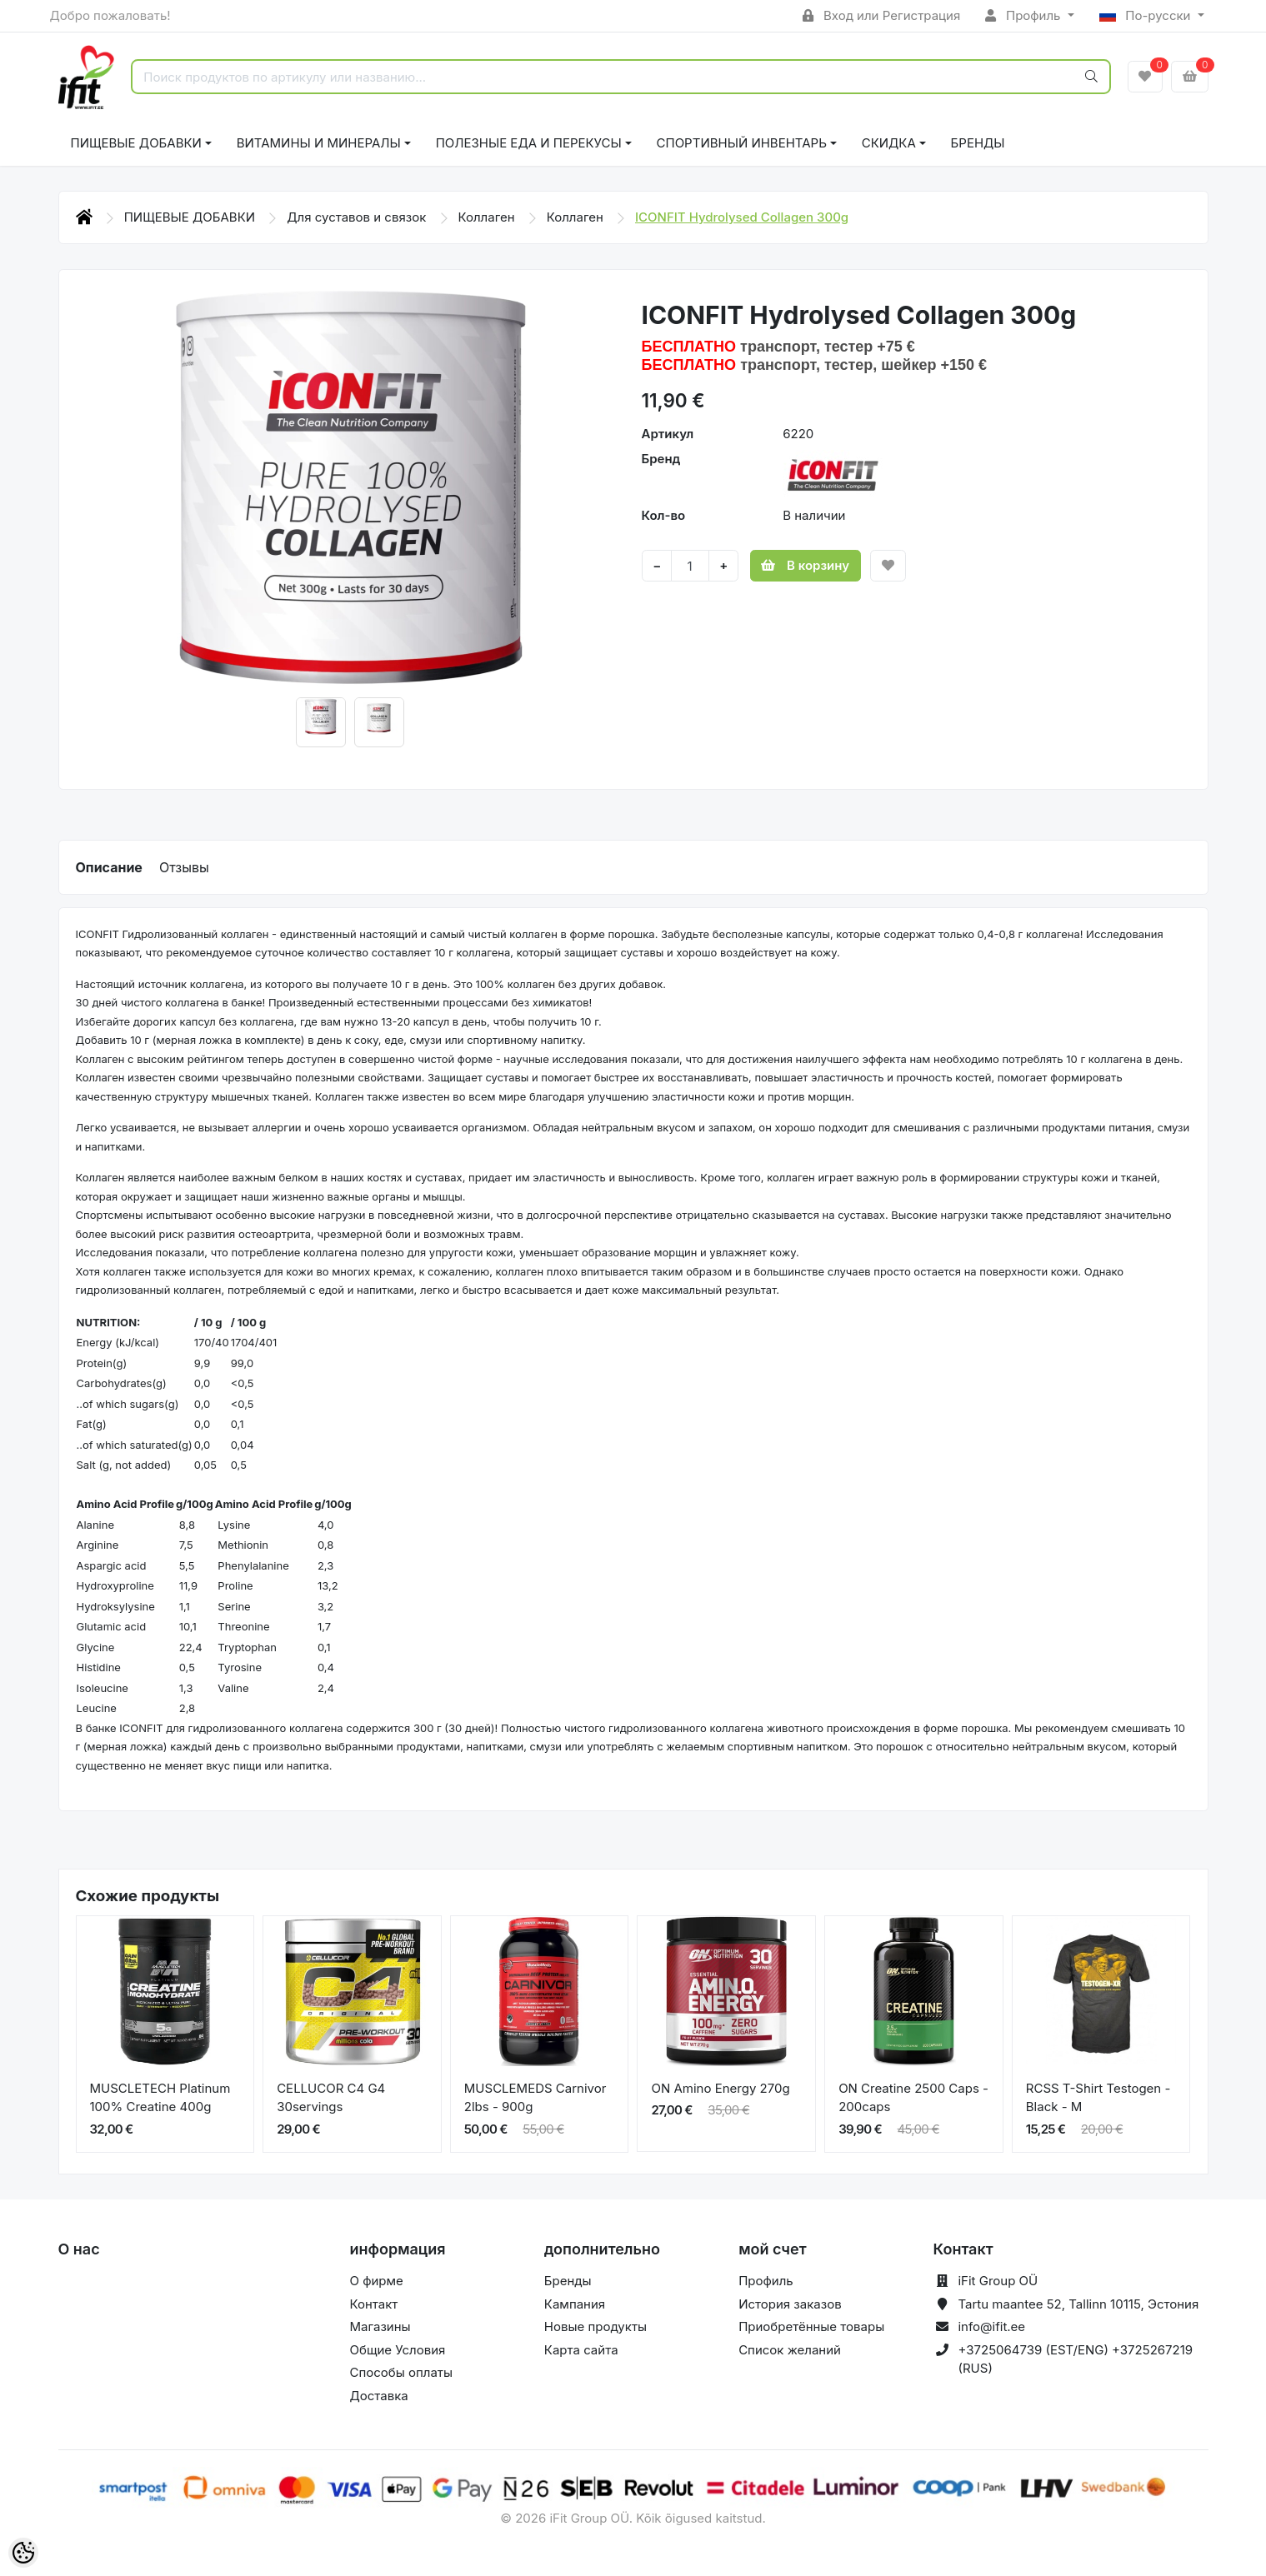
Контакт (374, 2304)
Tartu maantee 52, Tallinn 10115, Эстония (1078, 2304)
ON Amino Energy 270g (720, 2088)
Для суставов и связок (358, 217)
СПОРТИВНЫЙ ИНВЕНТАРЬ (742, 143)
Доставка (379, 2396)
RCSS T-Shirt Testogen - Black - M (1098, 2097)
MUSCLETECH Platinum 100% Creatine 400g (160, 2097)
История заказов (789, 2304)
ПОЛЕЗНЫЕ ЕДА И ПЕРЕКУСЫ (529, 143)
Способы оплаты (401, 2372)
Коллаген (488, 217)
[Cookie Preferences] (23, 2553)
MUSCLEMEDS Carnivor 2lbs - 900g (535, 2097)
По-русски (1146, 15)
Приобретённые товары (811, 2326)
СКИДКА (889, 143)
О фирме (376, 2281)
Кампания (574, 2304)
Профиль (1024, 15)
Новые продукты (595, 2326)
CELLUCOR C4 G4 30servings (331, 2097)
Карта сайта (581, 2350)
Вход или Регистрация (881, 15)
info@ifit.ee (991, 2326)
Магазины (380, 2326)
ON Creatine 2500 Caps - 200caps (913, 2097)
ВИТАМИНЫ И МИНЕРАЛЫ (319, 143)
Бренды (978, 143)
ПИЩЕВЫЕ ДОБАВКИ (136, 143)
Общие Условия (398, 2350)
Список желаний (789, 2350)
